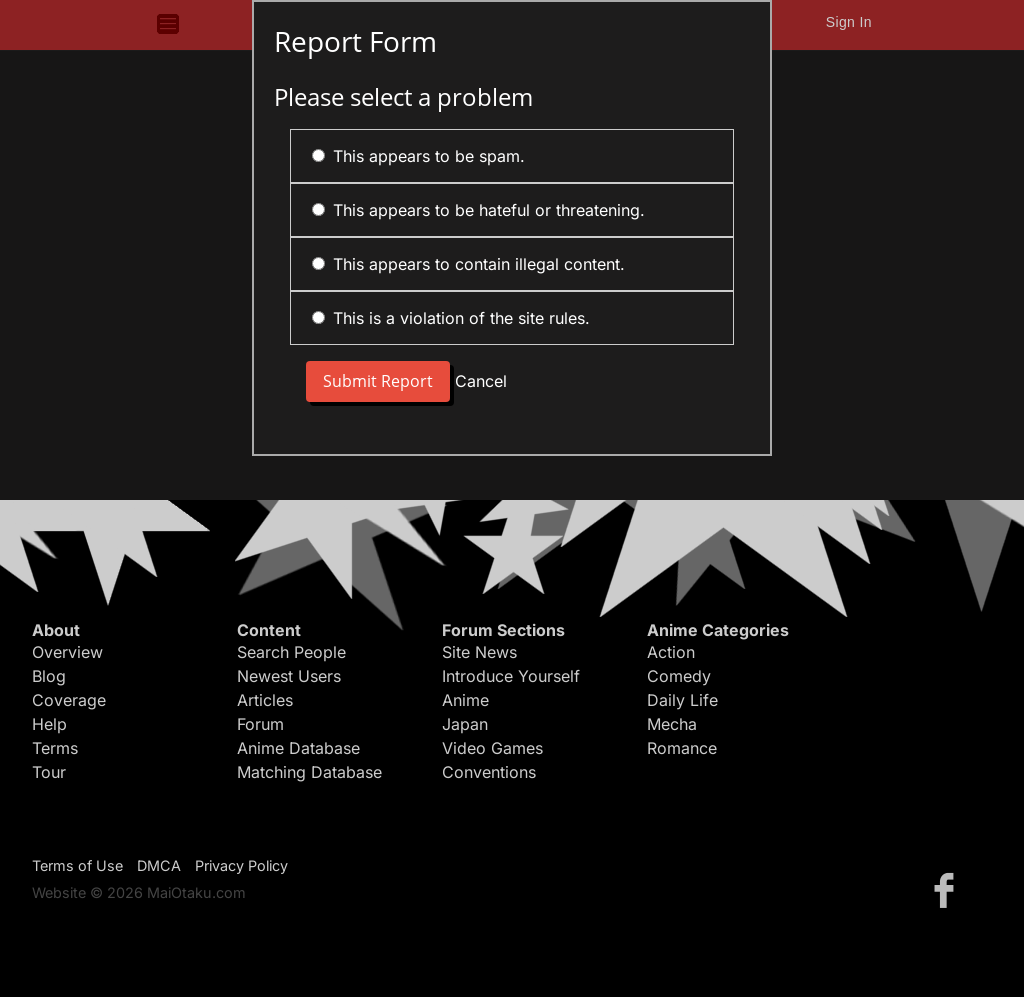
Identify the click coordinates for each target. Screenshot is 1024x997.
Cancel (481, 381)
